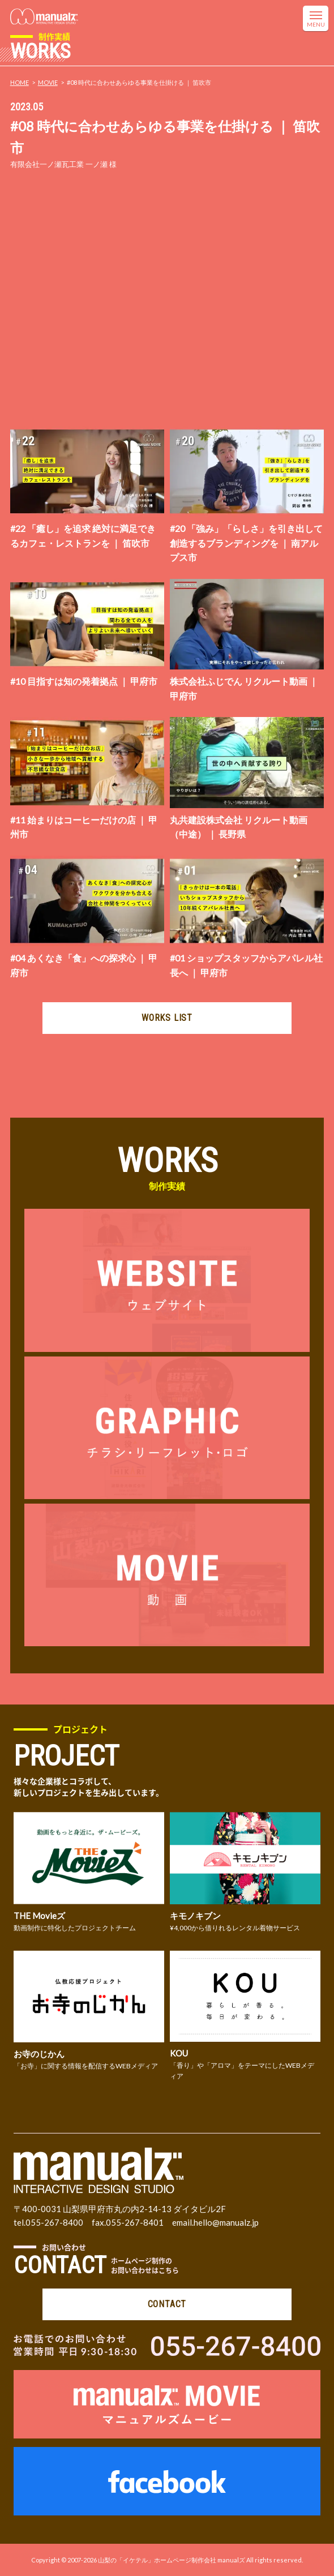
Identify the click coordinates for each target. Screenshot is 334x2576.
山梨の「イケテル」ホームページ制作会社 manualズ (171, 2560)
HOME (19, 82)
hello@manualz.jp (226, 2222)
